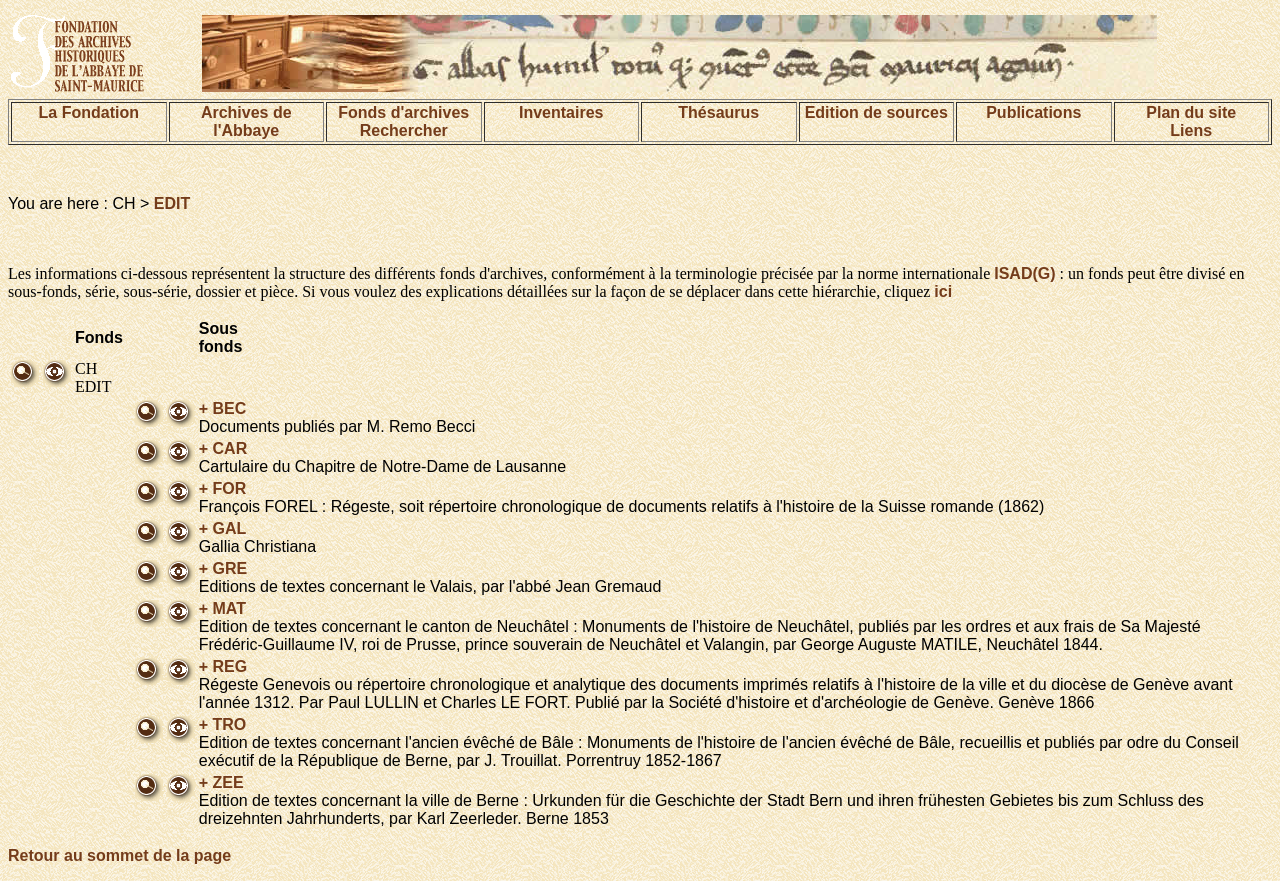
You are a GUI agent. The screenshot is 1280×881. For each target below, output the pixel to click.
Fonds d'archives (403, 112)
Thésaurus (718, 112)
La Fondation (89, 112)
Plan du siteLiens (1191, 121)
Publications (1033, 112)
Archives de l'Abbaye (246, 121)
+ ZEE (221, 782)
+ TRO (223, 724)
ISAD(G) (1024, 273)
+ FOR (223, 488)
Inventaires (561, 112)
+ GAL (223, 528)
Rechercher (404, 130)
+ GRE (223, 568)
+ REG (223, 666)
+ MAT (222, 608)
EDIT (172, 203)
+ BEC (223, 408)
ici (943, 291)
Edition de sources (876, 112)
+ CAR (223, 448)
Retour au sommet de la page (119, 855)
